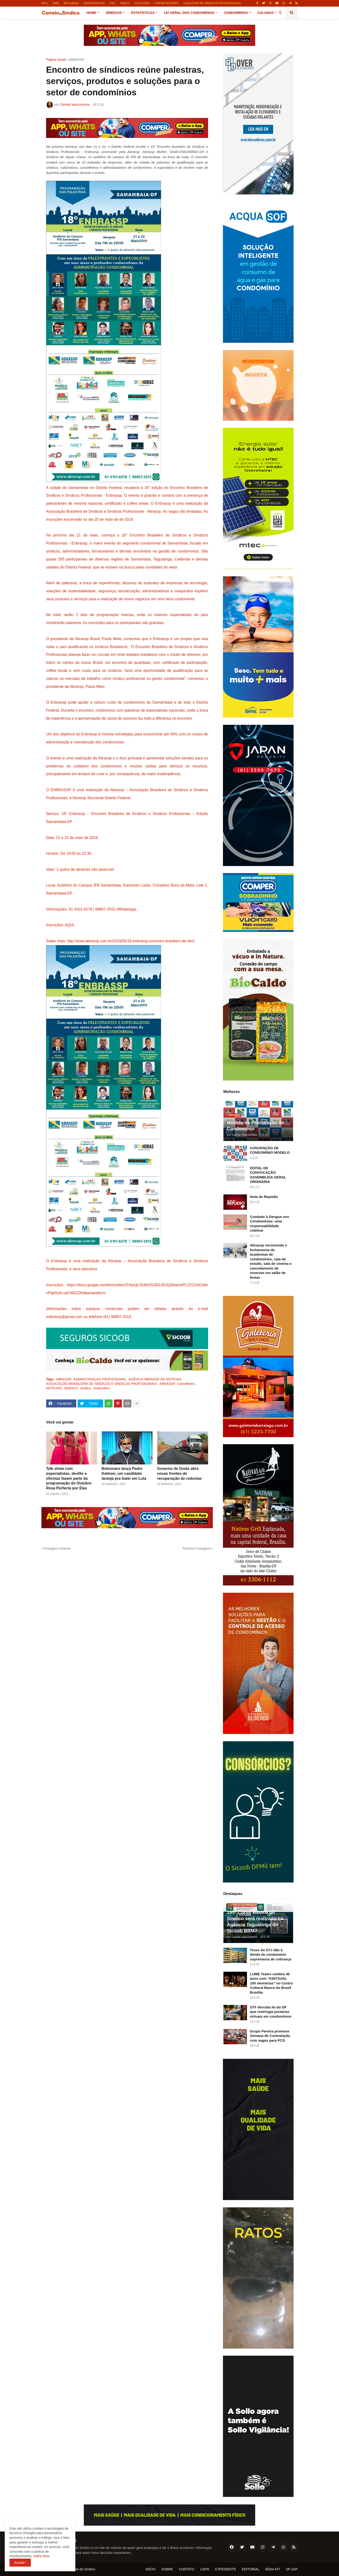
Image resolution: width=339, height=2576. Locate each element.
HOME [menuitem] (92, 13)
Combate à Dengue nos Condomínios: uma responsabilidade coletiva (269, 1224)
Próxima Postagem (196, 1548)
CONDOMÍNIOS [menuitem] (236, 13)
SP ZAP (292, 2569)
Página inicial (56, 59)
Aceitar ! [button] (20, 2562)
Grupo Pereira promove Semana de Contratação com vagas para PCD (270, 2035)
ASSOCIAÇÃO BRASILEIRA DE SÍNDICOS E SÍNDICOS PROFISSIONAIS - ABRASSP (110, 1383)
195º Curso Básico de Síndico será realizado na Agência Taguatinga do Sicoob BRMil (255, 1921)
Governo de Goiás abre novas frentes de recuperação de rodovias (179, 1473)
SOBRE (167, 2569)
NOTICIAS (54, 1388)
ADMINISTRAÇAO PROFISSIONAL (99, 1379)
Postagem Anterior (57, 1548)
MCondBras (71, 3)
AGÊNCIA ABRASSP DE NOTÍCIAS (155, 1379)
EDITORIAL (250, 2569)
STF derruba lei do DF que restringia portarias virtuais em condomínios (271, 2011)
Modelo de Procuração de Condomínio (255, 1125)
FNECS (125, 3)
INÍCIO (150, 2569)
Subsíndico (101, 1388)
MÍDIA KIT (272, 2569)
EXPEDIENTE (225, 2569)
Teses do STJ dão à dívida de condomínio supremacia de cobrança (270, 1954)
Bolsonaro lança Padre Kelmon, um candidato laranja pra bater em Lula (124, 1473)
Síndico (85, 1388)
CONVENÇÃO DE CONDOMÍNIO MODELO (270, 1150)
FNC (113, 3)
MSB (56, 3)
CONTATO (186, 2569)
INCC (44, 3)
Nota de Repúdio (264, 1197)
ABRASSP (76, 59)
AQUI (69, 925)
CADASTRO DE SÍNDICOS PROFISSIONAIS (212, 3)
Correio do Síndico (81, 2569)
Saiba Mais (40, 2556)
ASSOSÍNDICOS (94, 3)
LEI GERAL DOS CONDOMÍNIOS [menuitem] (189, 13)
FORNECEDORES (166, 3)
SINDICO (71, 1388)
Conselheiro (186, 1383)
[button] (280, 13)
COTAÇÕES (142, 3)
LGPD (204, 2569)
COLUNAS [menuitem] (265, 13)
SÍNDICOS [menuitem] (114, 13)
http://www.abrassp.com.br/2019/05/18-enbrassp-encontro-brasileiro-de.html (130, 941)
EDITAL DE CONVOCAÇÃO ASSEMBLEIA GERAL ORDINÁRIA (268, 1175)
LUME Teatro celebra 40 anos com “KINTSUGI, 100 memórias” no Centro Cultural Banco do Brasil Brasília (271, 1983)
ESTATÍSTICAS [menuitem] (142, 13)
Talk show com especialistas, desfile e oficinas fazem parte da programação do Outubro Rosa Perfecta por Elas (69, 1478)
